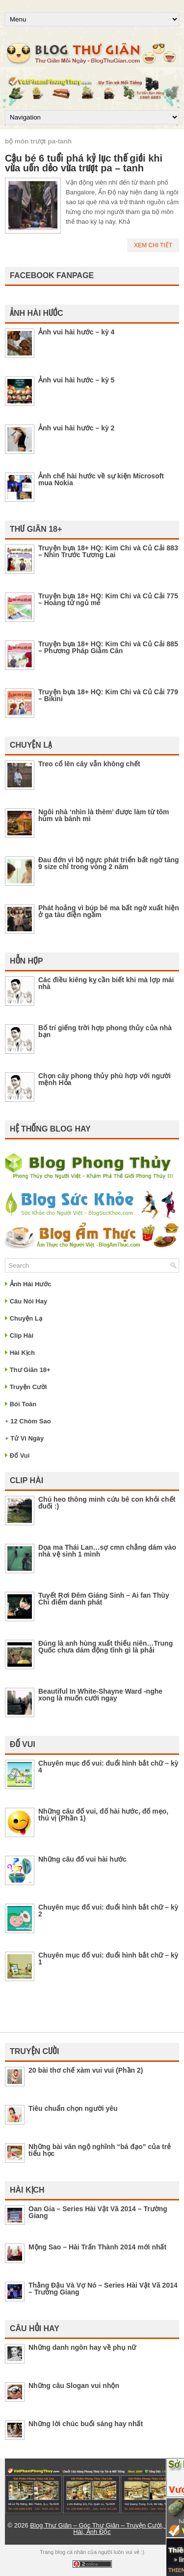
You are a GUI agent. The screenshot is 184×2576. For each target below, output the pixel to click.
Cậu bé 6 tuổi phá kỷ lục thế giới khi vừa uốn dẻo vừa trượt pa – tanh (83, 163)
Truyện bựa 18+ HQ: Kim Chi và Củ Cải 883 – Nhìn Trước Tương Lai (108, 551)
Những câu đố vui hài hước (82, 1859)
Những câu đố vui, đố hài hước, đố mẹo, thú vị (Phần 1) (103, 1814)
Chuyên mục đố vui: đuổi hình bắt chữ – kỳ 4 (108, 1766)
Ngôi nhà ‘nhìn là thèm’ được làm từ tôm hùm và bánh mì (103, 815)
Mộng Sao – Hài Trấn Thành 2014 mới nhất (97, 2247)
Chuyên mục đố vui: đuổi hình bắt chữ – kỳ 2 (108, 1910)
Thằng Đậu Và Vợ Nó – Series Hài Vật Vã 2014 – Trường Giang (103, 2288)
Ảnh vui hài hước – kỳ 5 (76, 380)
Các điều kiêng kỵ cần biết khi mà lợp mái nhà (106, 983)
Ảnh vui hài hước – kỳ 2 (76, 428)
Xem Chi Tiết (153, 245)
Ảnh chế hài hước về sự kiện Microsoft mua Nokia (101, 479)
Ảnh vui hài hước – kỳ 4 (76, 332)
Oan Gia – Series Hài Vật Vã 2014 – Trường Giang (97, 2212)
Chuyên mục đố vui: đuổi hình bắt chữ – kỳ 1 (108, 1958)
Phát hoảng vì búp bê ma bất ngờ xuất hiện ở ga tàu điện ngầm (108, 911)
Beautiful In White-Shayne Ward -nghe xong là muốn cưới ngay (100, 1694)
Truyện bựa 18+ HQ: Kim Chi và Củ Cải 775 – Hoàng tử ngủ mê (108, 599)
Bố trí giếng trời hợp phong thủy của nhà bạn (105, 1031)
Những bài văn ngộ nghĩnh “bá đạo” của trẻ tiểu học (99, 2150)
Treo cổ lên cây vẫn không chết (89, 764)
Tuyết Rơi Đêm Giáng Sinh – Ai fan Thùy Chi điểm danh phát (103, 1598)
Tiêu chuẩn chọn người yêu (73, 2108)
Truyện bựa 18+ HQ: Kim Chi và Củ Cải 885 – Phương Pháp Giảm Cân (108, 647)
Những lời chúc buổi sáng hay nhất (85, 2424)
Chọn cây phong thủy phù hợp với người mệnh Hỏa (104, 1079)
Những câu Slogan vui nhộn (73, 2385)
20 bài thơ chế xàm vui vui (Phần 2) (85, 2070)
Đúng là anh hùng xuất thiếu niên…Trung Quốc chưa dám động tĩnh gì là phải (105, 1646)
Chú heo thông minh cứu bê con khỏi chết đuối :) (106, 1502)
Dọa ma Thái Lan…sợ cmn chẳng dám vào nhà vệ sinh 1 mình (107, 1550)
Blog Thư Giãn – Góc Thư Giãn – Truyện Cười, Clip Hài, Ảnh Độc (103, 2528)
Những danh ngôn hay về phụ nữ (82, 2347)
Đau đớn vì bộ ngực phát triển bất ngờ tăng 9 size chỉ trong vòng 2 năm (108, 863)
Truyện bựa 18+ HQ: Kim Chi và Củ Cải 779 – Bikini (108, 695)
